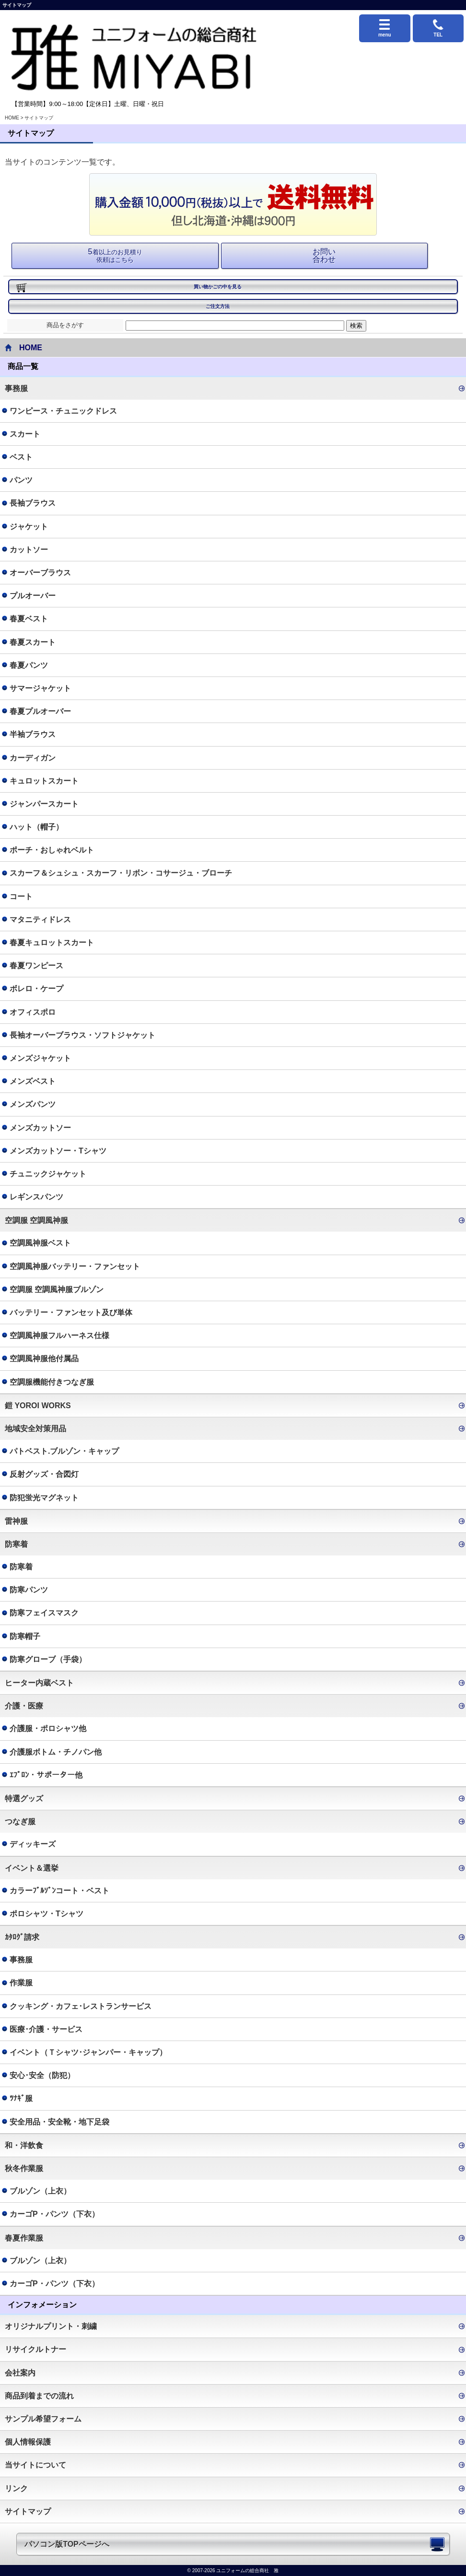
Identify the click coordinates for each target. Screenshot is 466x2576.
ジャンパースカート (44, 804)
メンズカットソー (40, 1128)
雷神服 (16, 1521)
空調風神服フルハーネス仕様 (59, 1335)
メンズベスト (33, 1081)
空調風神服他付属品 (44, 1358)
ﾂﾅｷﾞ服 (21, 2098)
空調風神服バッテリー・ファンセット (75, 1266)
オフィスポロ (33, 1012)
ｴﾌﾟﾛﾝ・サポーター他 (46, 1775)
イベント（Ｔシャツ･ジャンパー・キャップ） (88, 2052)
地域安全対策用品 (35, 1429)
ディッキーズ (33, 1844)
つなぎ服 (20, 1821)
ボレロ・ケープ (36, 989)
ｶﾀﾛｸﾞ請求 (22, 1937)
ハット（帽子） (36, 827)
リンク (16, 2488)
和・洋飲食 (24, 2145)
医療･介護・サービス (46, 2029)
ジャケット (29, 526)
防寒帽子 (25, 1636)
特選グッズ (24, 1798)
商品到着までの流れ (39, 2396)
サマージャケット (40, 688)
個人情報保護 (28, 2442)
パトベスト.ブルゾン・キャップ (64, 1451)
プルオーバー (33, 596)
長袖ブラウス (33, 503)
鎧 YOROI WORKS (38, 1405)
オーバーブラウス (40, 573)
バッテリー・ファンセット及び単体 (71, 1312)
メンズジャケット (40, 1058)
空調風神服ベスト (40, 1243)
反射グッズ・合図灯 (44, 1474)
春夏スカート (33, 642)
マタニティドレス (40, 919)
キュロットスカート (44, 781)
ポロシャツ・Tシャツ (46, 1914)
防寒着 (16, 1544)
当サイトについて (35, 2465)
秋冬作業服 (24, 2168)
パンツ (21, 480)
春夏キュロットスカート (52, 942)
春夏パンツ (29, 665)
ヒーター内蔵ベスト (39, 1683)
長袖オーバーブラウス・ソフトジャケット (82, 1035)
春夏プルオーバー (40, 711)
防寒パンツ (29, 1590)
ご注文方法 (218, 306)
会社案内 (20, 2373)
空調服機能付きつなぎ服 (52, 1382)
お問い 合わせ (324, 255)
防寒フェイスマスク (44, 1613)
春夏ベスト (29, 619)
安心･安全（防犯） (42, 2075)
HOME (12, 117)
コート (21, 896)
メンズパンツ (33, 1104)
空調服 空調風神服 (36, 1220)
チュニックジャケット (48, 1174)
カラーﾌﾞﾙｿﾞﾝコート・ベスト (59, 1891)
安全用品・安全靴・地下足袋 (59, 2122)
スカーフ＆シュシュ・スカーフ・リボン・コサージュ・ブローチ (121, 873)
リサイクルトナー (35, 2349)
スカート (25, 434)
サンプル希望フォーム (43, 2419)
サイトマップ (28, 2511)
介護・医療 (24, 1706)
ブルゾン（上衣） (40, 2191)
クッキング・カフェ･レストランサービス (80, 2006)
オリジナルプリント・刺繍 (51, 2326)
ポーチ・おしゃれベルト (52, 850)
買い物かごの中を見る (218, 286)
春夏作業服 (24, 2238)
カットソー (29, 550)
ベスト (21, 457)
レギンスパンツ (36, 1197)
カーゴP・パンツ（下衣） (54, 2214)
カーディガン (33, 758)
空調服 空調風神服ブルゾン (57, 1289)
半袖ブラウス (33, 734)
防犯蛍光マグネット (44, 1498)
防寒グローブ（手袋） (48, 1659)
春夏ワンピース (36, 966)
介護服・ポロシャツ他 (48, 1728)
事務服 (16, 388)
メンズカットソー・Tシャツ (58, 1151)
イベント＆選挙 (31, 1868)
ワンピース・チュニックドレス (63, 411)
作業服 (21, 1983)
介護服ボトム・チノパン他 (56, 1752)
